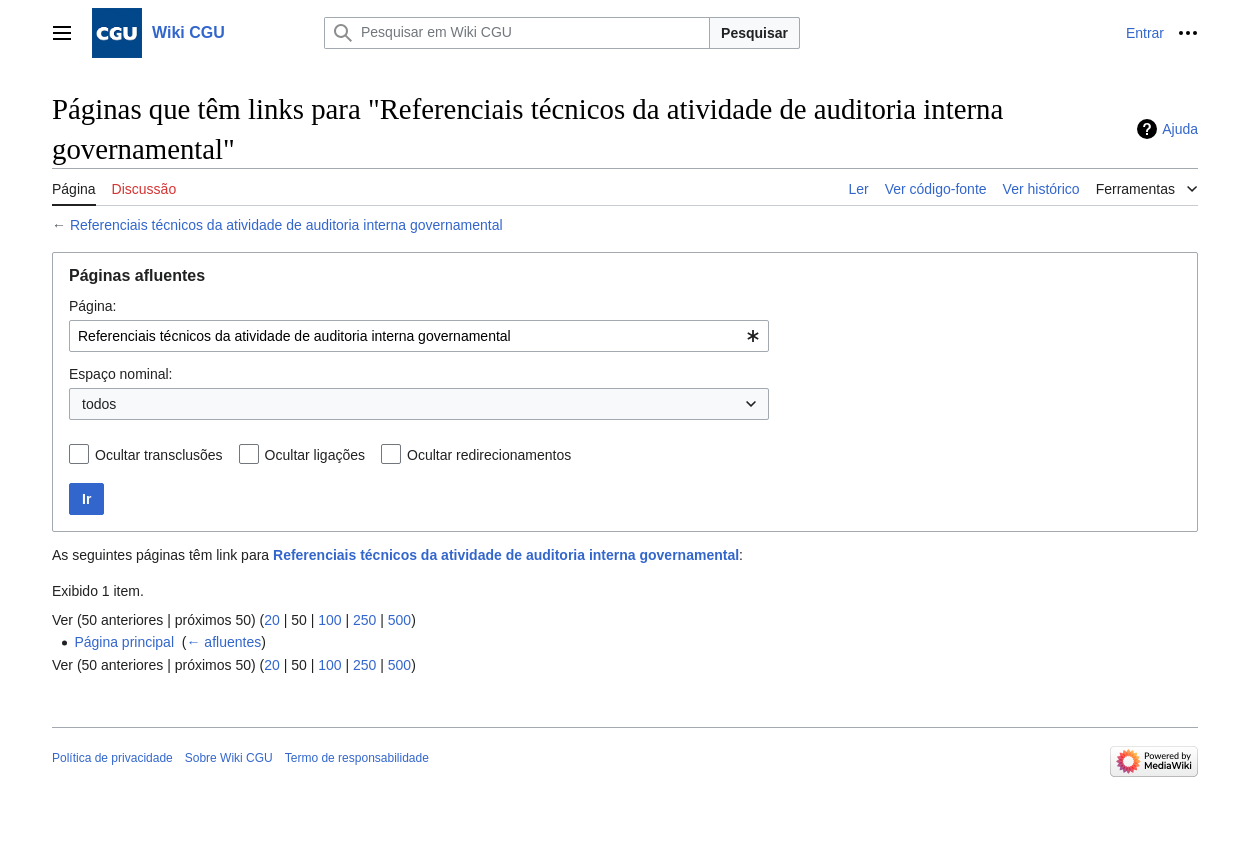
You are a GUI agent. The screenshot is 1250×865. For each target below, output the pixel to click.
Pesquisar (754, 33)
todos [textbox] (99, 404)
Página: (92, 306)
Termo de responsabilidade (357, 758)
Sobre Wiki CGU (229, 758)
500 (399, 620)
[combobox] (419, 336)
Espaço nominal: (121, 374)
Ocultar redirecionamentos (489, 455)
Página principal (124, 642)
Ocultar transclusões (159, 455)
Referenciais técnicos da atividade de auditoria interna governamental (286, 225)
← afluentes (223, 642)
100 (329, 620)
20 (272, 620)
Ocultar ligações (315, 455)
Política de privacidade (112, 758)
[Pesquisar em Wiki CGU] (517, 33)
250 (364, 620)
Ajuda (1180, 129)
